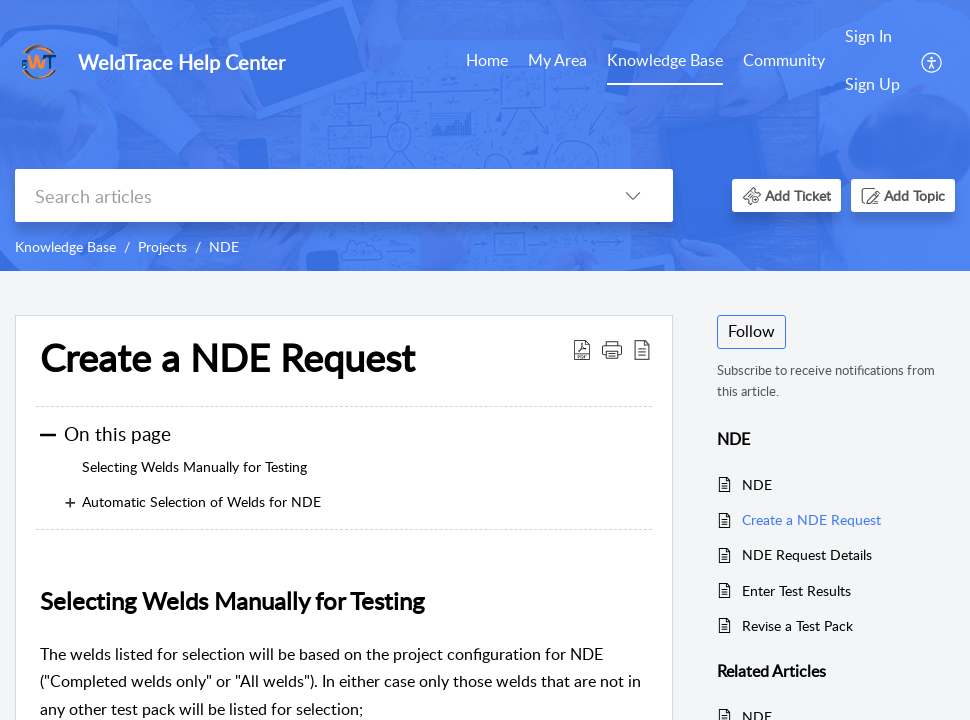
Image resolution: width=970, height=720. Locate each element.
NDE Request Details (807, 554)
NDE (224, 246)
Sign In (868, 36)
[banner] (485, 135)
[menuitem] (487, 62)
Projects (162, 246)
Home (487, 60)
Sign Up (872, 84)
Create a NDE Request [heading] (227, 358)
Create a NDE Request (811, 519)
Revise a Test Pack (797, 625)
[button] (932, 61)
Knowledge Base (665, 60)
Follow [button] (751, 331)
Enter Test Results (796, 590)
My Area (557, 60)
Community (784, 60)
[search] (304, 195)
